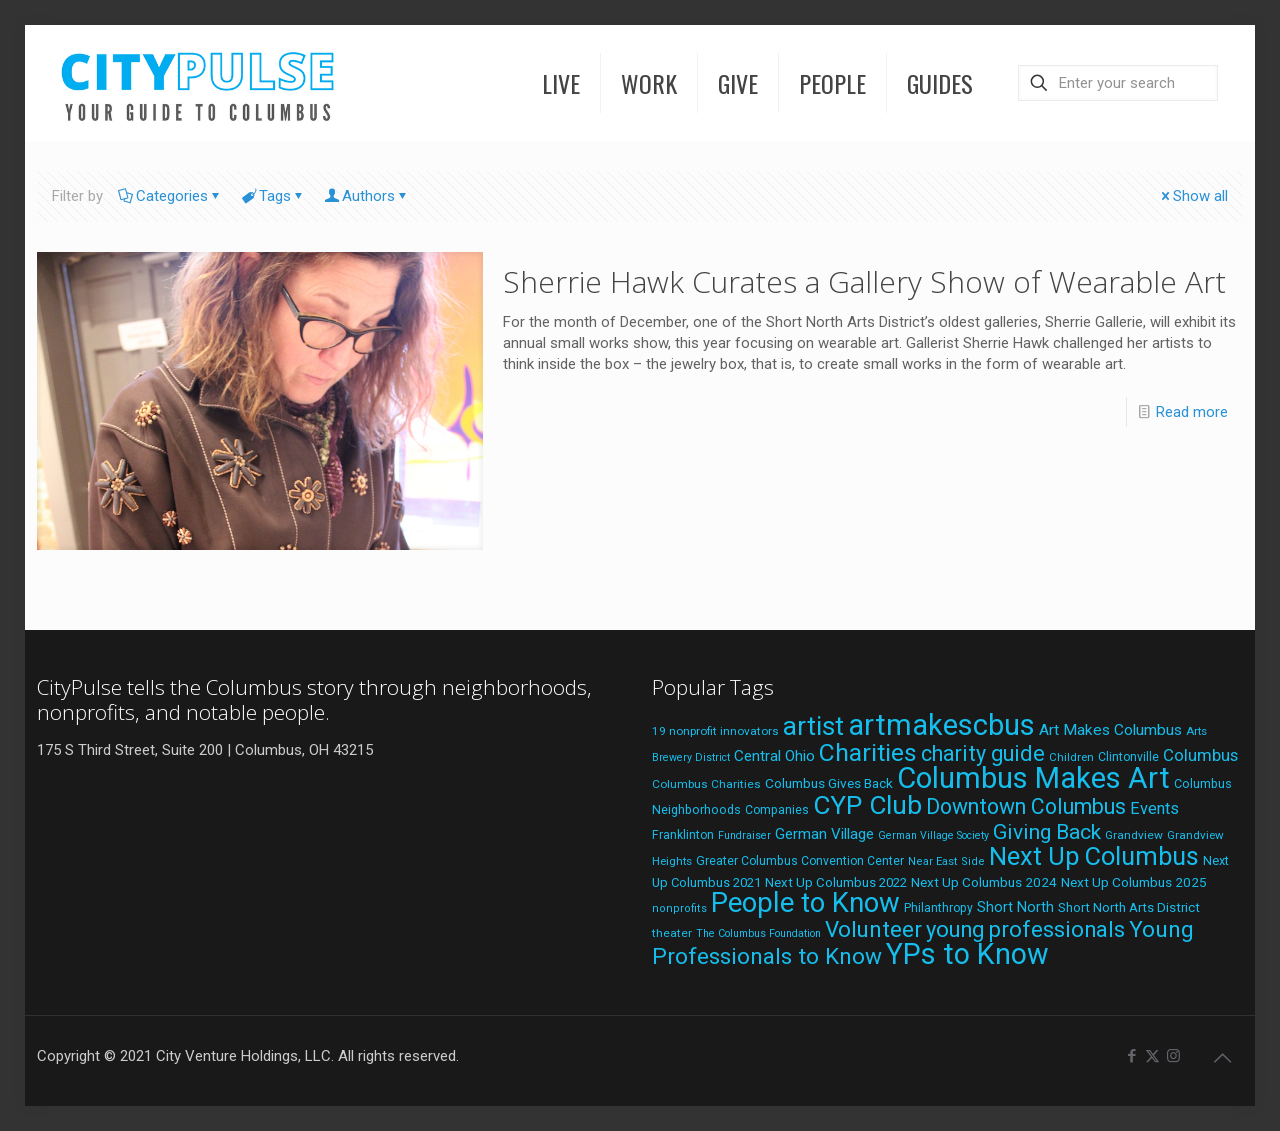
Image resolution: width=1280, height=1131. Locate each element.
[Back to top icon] (1222, 1058)
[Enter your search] (1118, 83)
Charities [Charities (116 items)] (868, 752)
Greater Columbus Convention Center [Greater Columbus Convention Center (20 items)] (800, 861)
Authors (367, 196)
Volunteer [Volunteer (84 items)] (873, 929)
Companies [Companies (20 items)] (777, 810)
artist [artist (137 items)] (813, 726)
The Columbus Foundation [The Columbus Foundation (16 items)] (758, 933)
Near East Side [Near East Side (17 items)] (946, 861)
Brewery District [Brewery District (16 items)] (691, 757)
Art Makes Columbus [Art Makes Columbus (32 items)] (1110, 730)
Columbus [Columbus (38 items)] (1200, 755)
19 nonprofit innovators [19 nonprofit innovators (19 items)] (715, 731)
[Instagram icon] (1173, 1056)
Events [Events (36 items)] (1154, 808)
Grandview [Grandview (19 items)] (1134, 835)
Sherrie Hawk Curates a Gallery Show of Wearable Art (864, 281)
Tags (273, 196)
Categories (170, 196)
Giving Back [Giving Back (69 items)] (1047, 831)
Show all (1193, 196)
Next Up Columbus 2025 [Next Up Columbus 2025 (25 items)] (1134, 882)
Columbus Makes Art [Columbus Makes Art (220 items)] (1033, 778)
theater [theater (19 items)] (672, 933)
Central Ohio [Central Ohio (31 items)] (774, 756)
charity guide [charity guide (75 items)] (983, 753)
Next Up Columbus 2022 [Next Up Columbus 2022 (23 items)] (836, 882)
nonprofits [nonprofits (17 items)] (679, 908)
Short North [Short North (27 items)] (1015, 907)
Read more (1192, 412)
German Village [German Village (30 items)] (824, 834)
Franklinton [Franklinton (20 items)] (683, 835)
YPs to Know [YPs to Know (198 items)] (967, 954)
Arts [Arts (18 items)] (1196, 731)
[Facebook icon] (1131, 1056)
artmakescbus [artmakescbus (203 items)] (941, 725)
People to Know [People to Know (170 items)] (805, 903)
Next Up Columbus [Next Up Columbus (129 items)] (1094, 856)
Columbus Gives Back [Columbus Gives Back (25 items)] (829, 783)
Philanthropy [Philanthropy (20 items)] (938, 908)
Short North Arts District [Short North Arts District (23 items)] (1129, 907)
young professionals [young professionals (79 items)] (1025, 929)
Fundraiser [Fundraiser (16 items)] (744, 835)
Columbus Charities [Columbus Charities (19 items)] (706, 784)
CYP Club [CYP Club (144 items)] (867, 805)
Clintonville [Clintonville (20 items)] (1128, 757)
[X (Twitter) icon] (1152, 1056)
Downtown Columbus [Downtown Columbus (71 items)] (1026, 806)
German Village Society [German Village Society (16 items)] (933, 835)
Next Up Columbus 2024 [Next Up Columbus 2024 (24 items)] (984, 882)
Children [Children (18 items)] (1071, 757)
